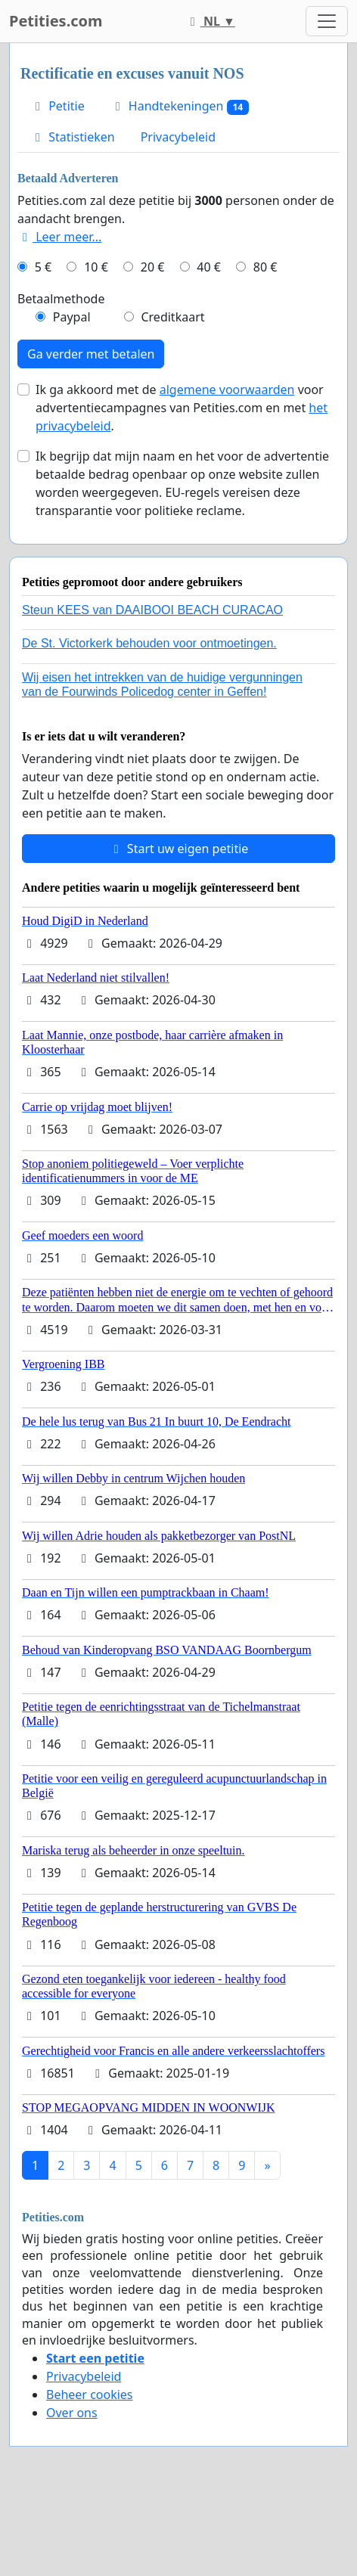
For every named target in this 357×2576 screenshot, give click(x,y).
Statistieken (72, 137)
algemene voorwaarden (227, 389)
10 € (96, 267)
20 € (153, 267)
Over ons (72, 2412)
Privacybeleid (178, 137)
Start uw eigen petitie (179, 848)
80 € (265, 267)
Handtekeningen (179, 106)
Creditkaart (172, 317)
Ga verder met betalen (90, 354)
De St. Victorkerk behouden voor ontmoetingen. (149, 643)
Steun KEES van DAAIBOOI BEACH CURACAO (152, 610)
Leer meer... (59, 236)
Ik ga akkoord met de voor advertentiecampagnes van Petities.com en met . (182, 407)
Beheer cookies (89, 2394)
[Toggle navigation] (327, 21)
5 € (43, 267)
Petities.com (56, 21)
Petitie (57, 106)
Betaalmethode (60, 298)
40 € (209, 267)
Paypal (72, 317)
